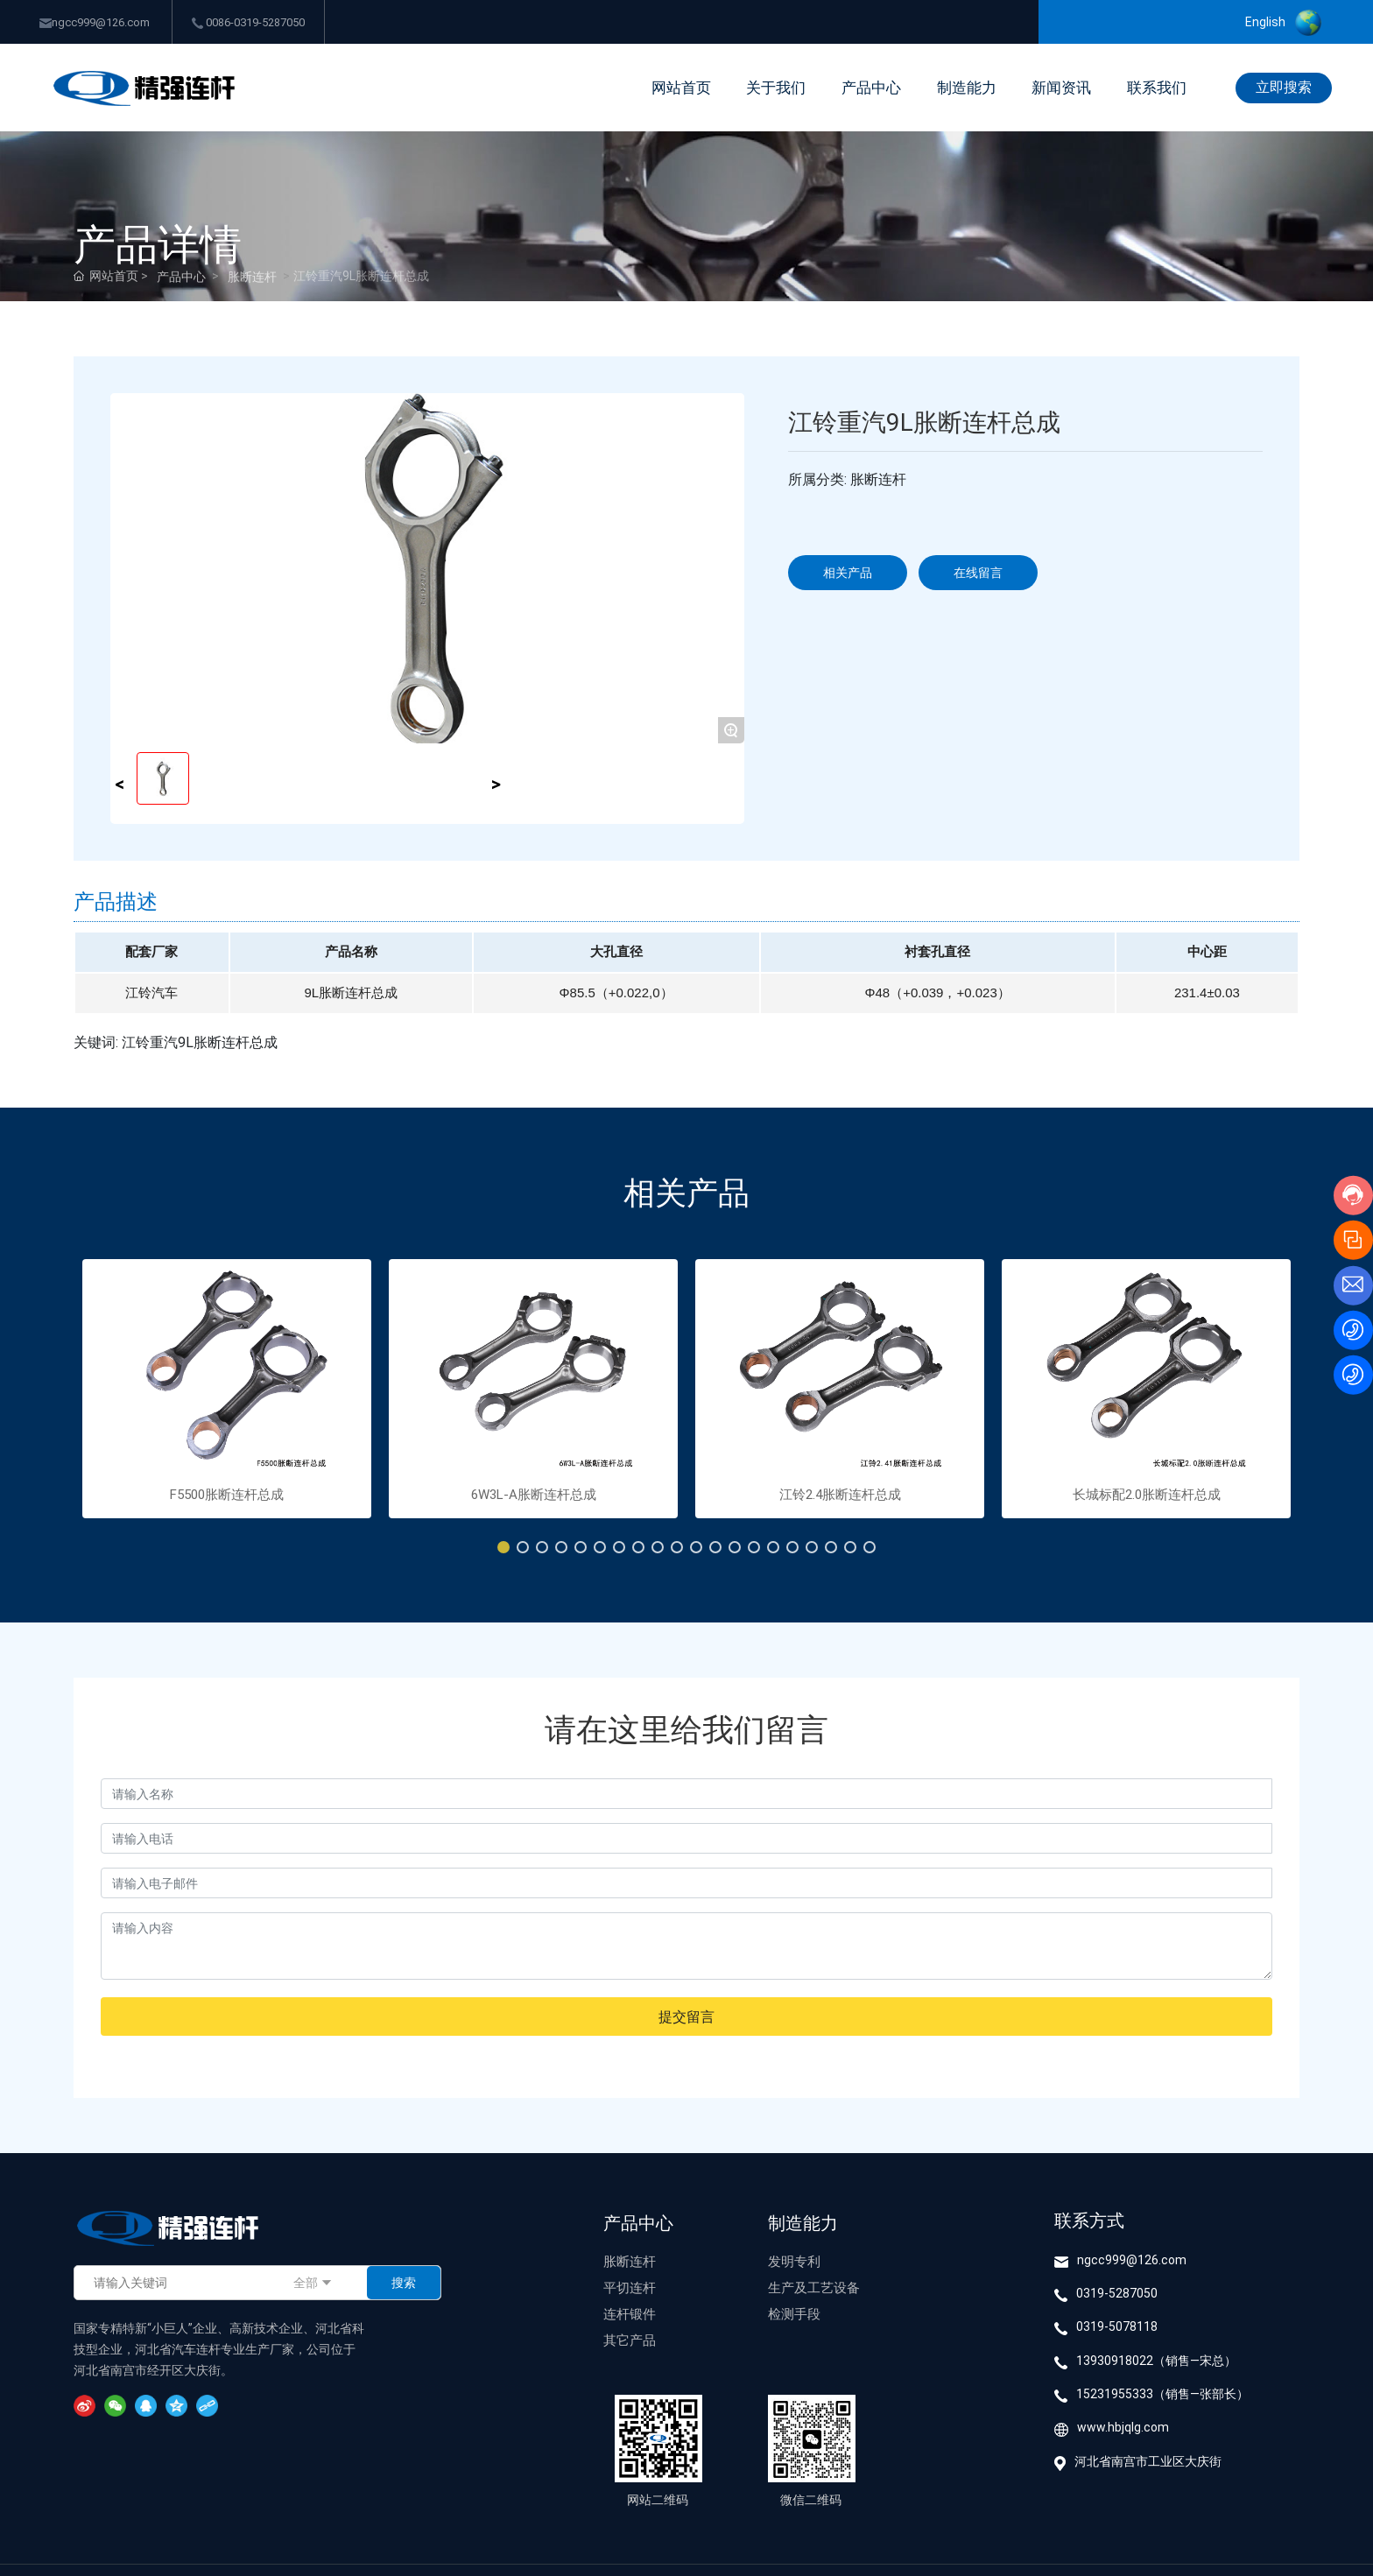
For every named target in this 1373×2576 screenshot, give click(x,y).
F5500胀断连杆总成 (227, 1494)
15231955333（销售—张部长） (1162, 2393)
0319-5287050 (1117, 2292)
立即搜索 (1284, 86)
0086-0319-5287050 (248, 22)
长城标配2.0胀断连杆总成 (1147, 1494)
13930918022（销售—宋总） (1156, 2360)
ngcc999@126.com (94, 22)
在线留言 (978, 572)
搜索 (403, 2282)
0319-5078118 (1117, 2326)
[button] (503, 1547)
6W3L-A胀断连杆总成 (533, 1494)
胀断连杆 (252, 276)
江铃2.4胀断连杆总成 (840, 1494)
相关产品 (847, 572)
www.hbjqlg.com (1123, 2426)
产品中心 (181, 276)
